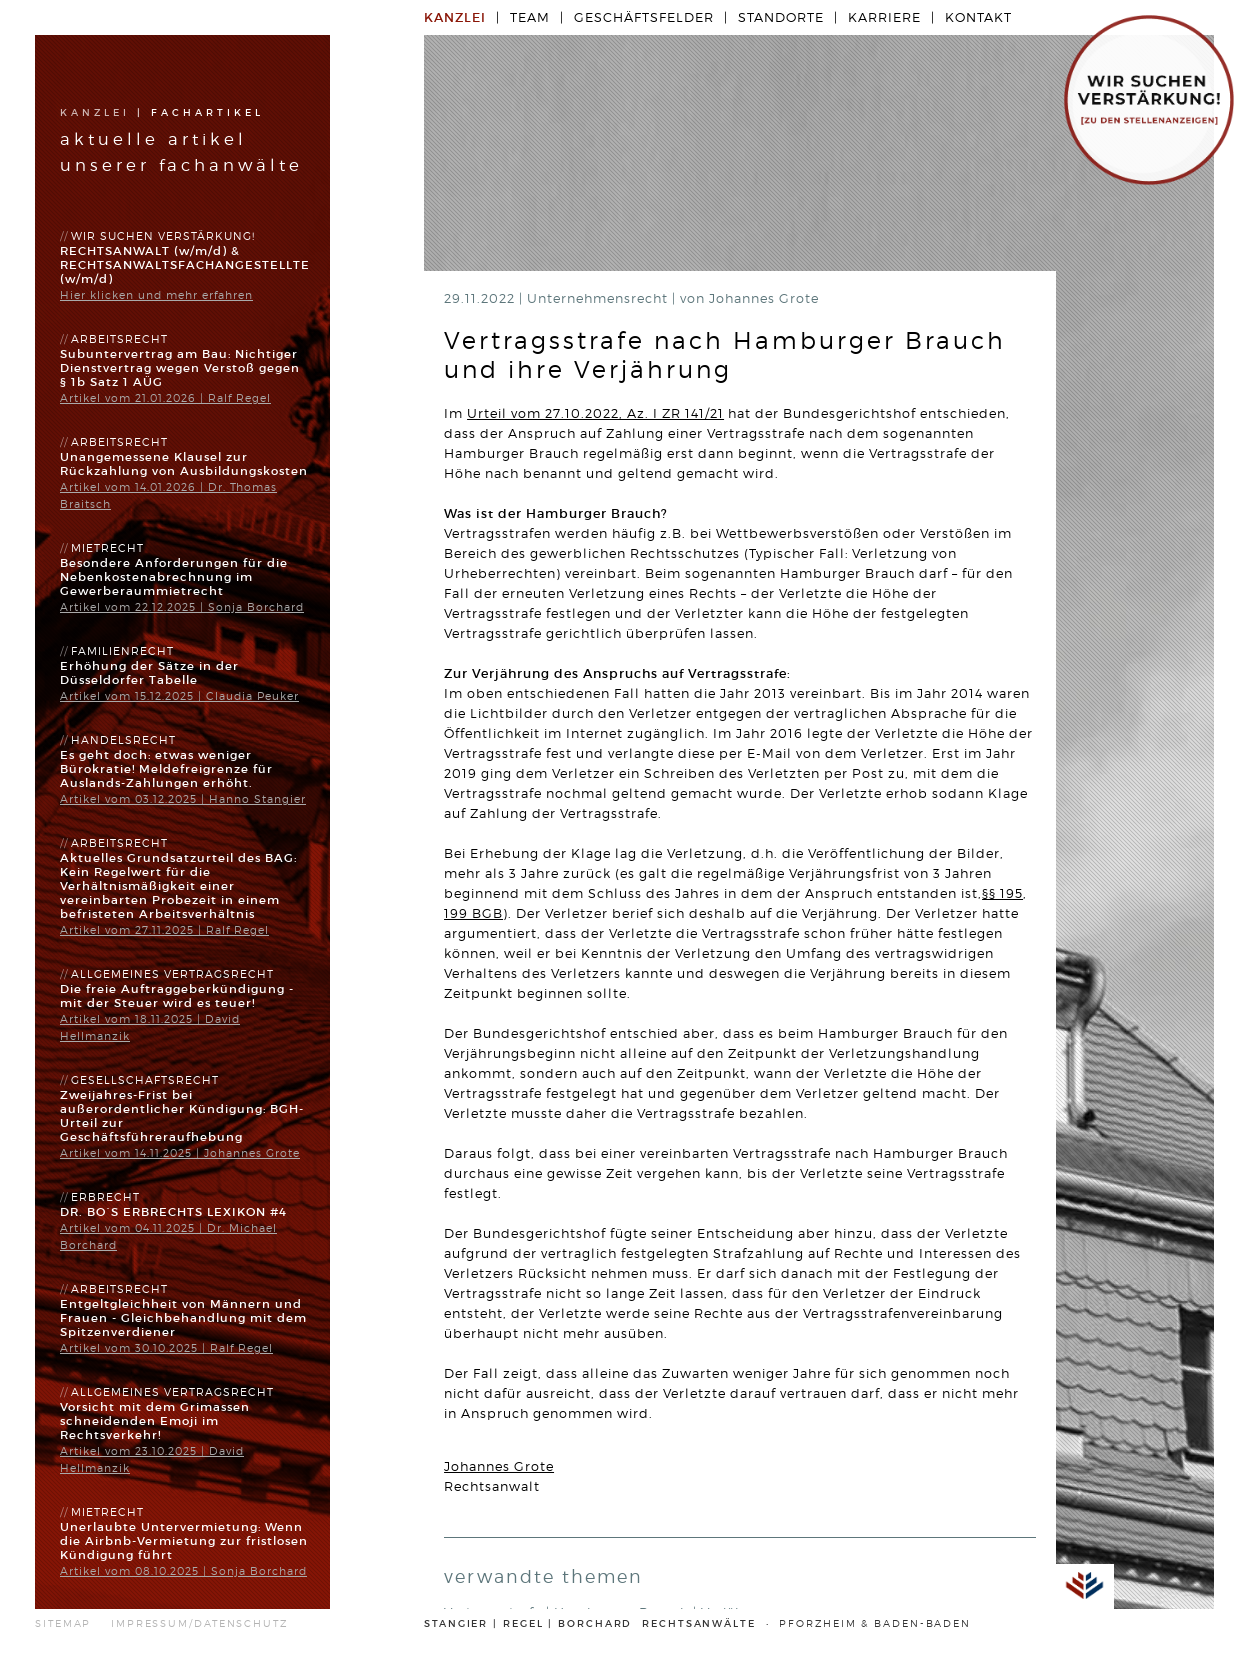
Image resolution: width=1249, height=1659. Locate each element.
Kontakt (978, 17)
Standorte (781, 17)
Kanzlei (95, 113)
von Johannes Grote (749, 298)
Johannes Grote (499, 1466)
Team (530, 17)
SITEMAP (63, 1623)
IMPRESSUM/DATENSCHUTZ (199, 1623)
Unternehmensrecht (599, 298)
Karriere (884, 17)
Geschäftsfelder (644, 17)
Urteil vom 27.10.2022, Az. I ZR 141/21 (595, 413)
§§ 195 (1002, 893)
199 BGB (473, 913)
